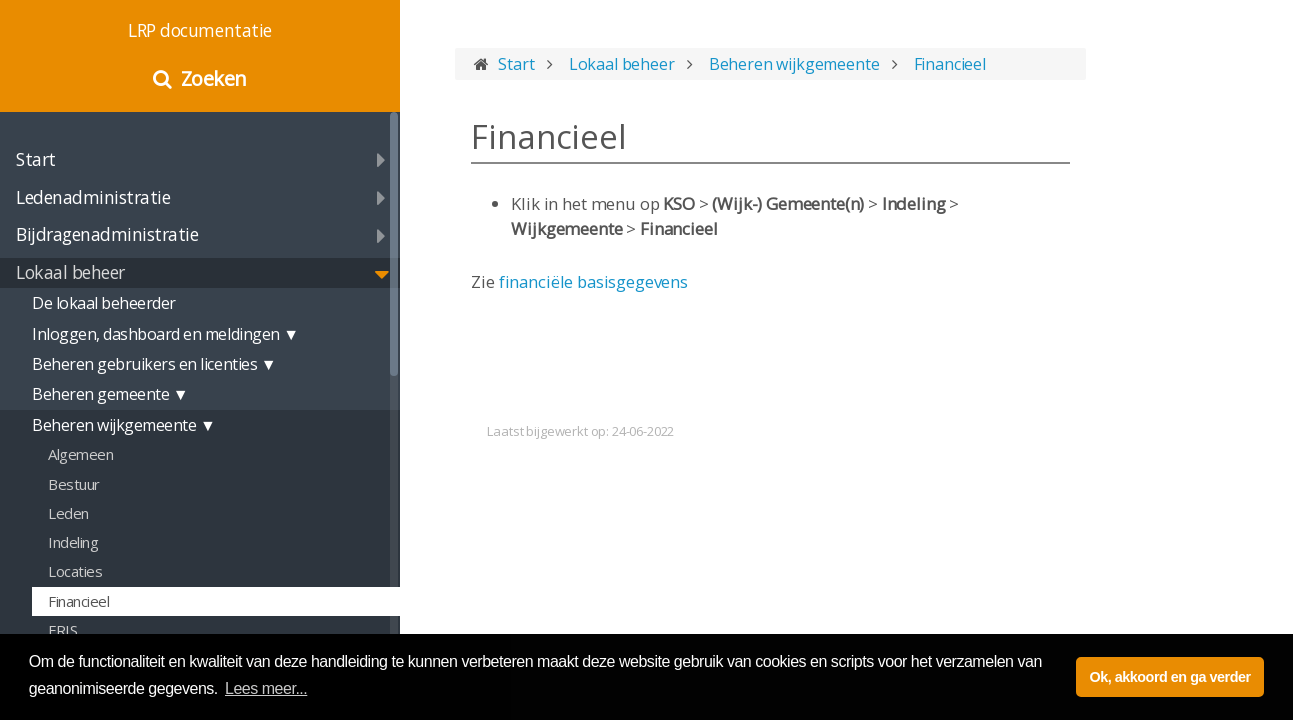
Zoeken (214, 78)
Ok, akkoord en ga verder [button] (1169, 677)
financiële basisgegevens (593, 281)
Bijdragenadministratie (107, 234)
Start (36, 159)
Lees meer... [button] (266, 688)
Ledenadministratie (93, 197)
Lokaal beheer (70, 272)
